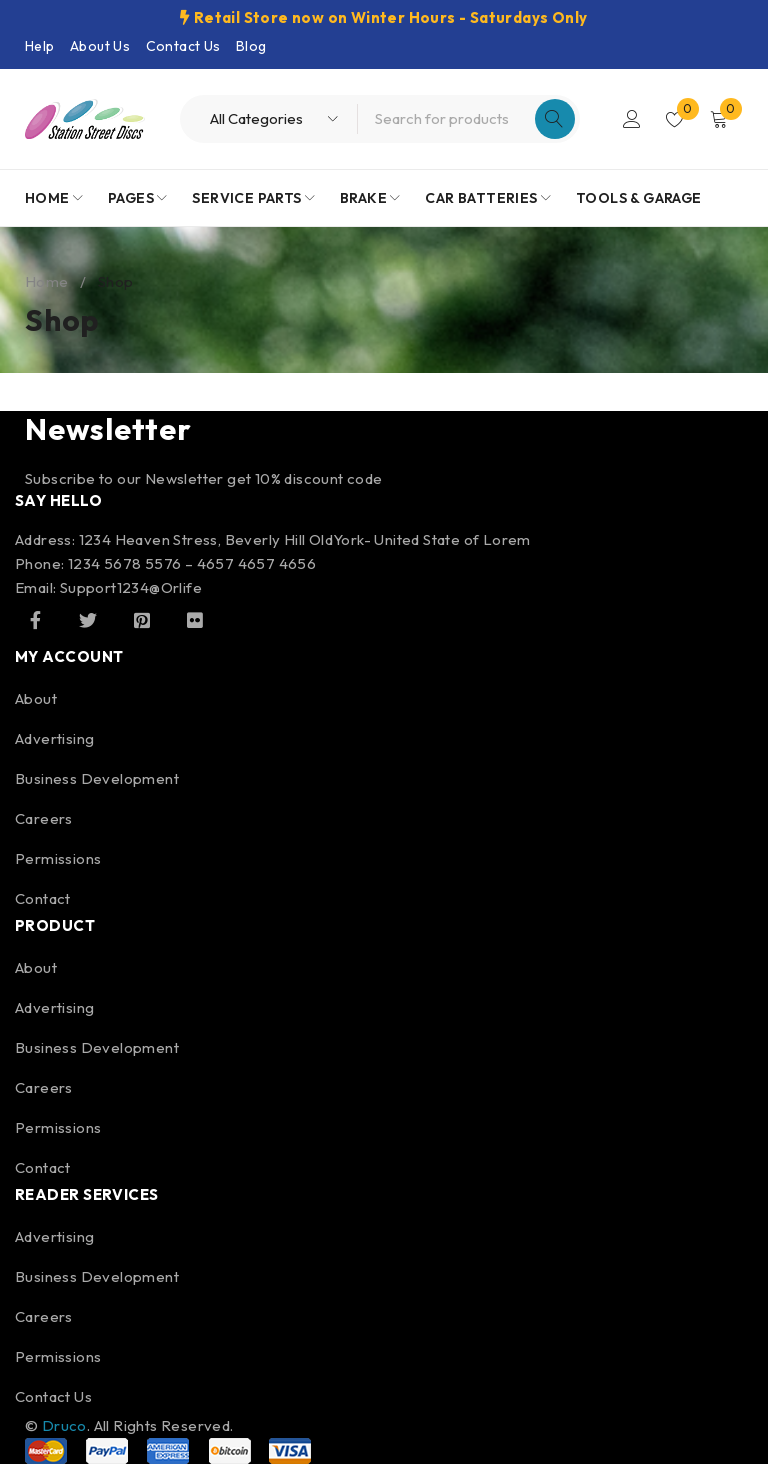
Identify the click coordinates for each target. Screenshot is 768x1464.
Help (40, 46)
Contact (43, 898)
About (36, 698)
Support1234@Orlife (131, 587)
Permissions (58, 858)
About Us (100, 46)
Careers (44, 818)
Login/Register (630, 119)
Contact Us (183, 46)
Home (47, 281)
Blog (251, 46)
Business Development (97, 778)
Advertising (54, 738)
